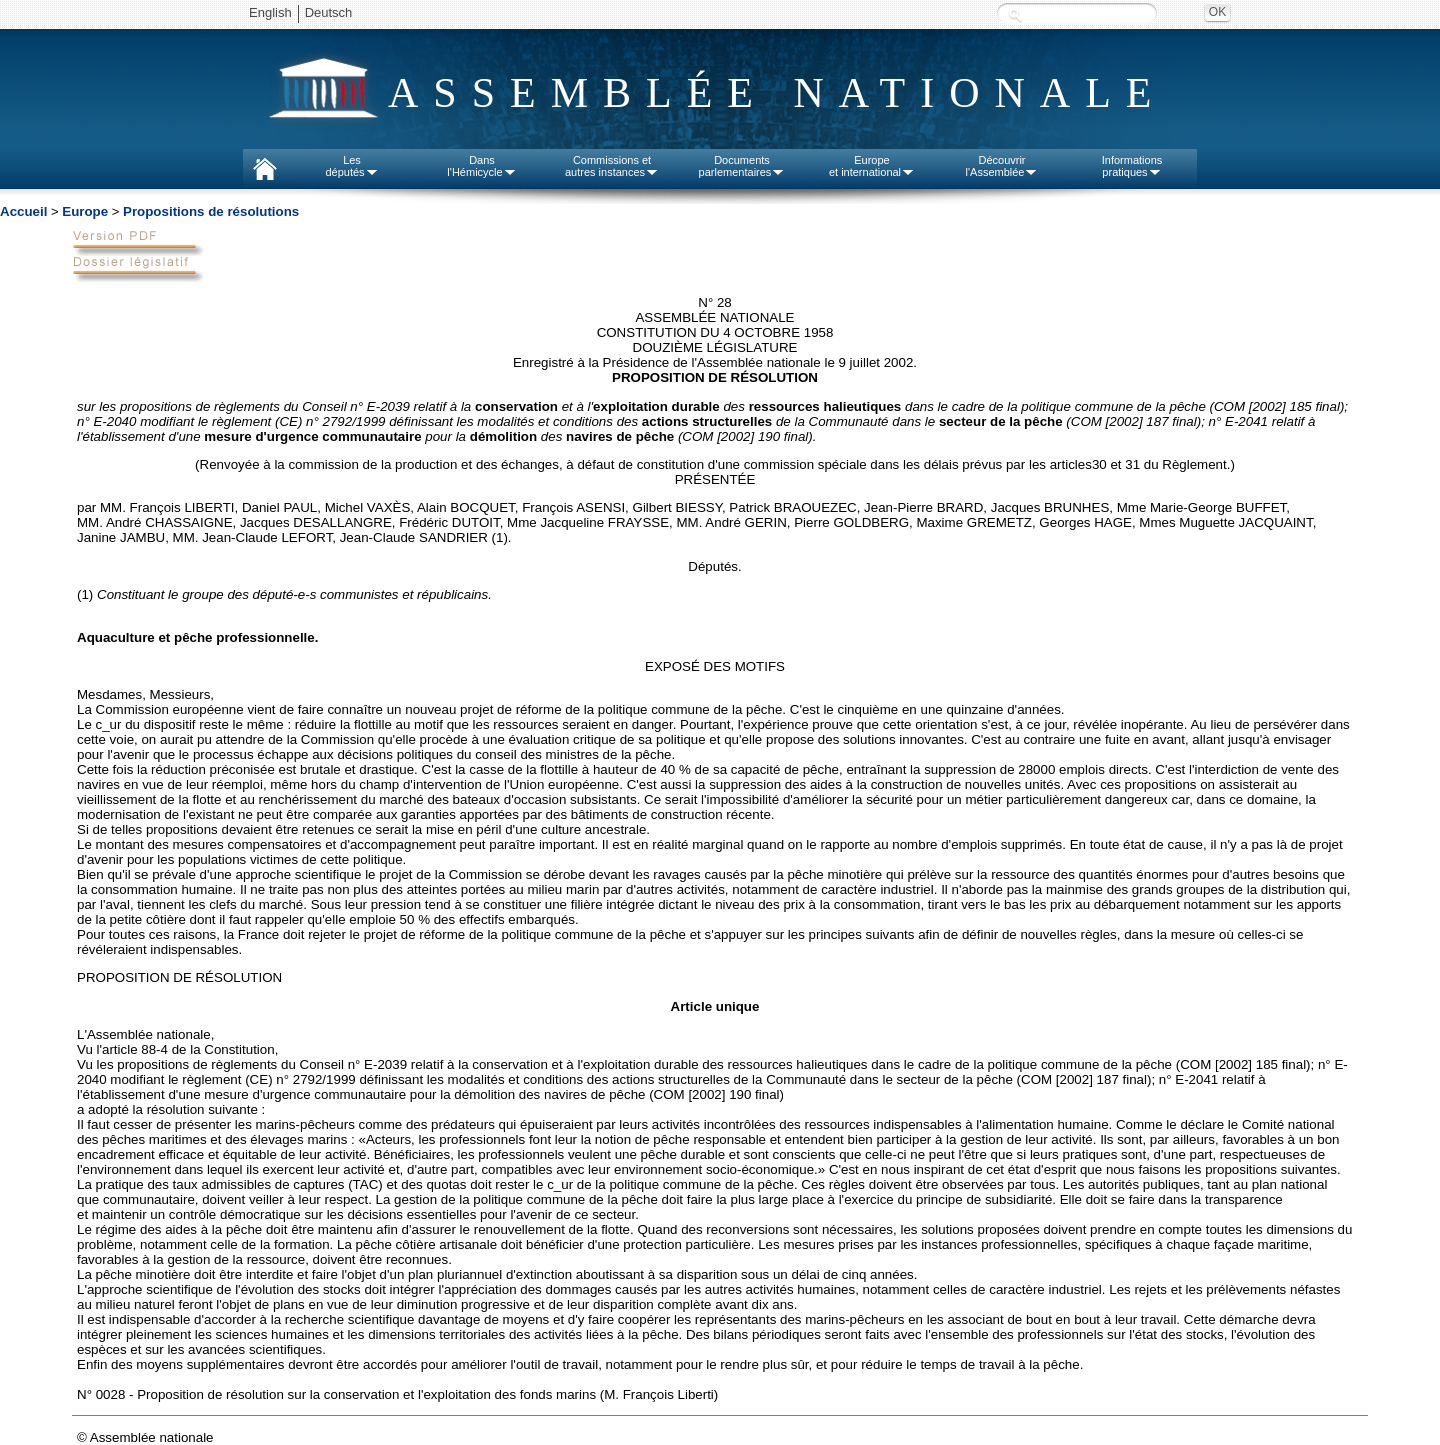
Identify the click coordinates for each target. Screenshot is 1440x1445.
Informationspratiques (1132, 166)
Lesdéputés (351, 166)
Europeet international (872, 166)
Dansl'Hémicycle (481, 166)
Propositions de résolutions (211, 211)
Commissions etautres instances (612, 166)
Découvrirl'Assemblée (1002, 166)
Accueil (23, 211)
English (270, 12)
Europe (85, 211)
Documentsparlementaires (742, 166)
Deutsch (329, 12)
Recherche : (1015, 14)
